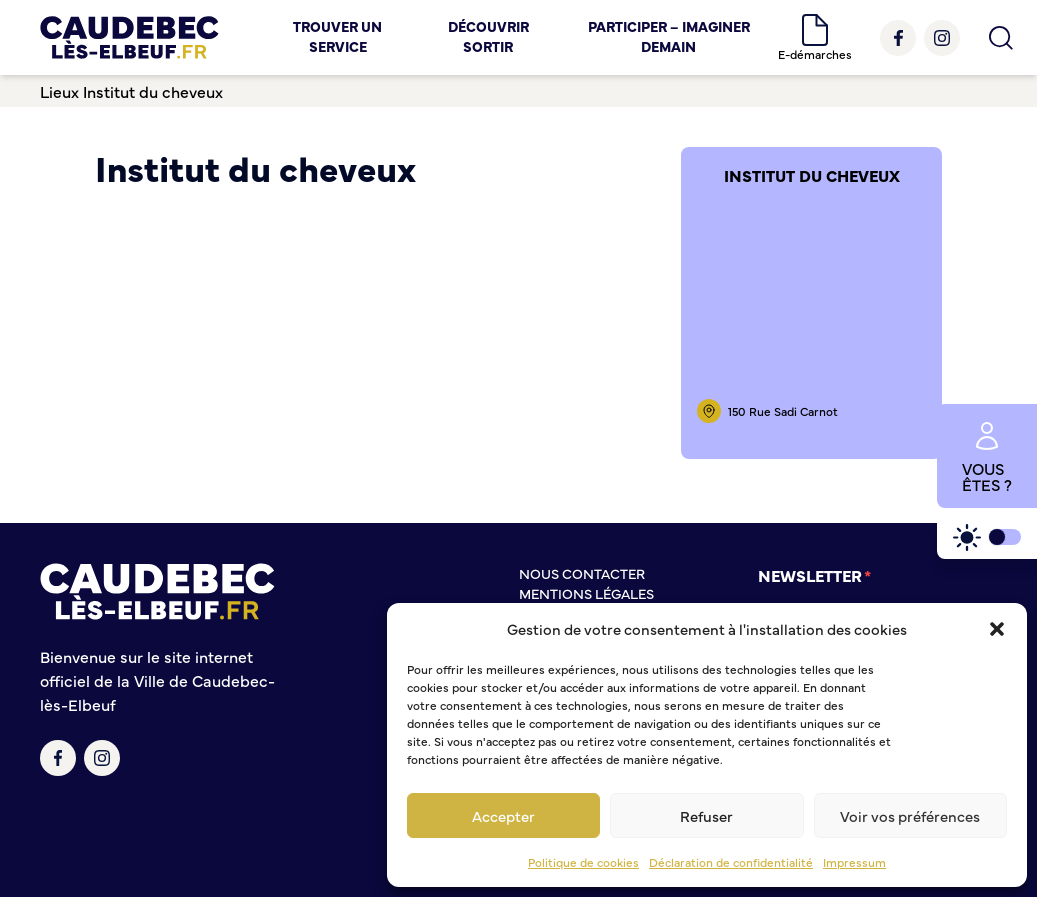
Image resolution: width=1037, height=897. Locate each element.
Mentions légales (586, 593)
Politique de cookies (583, 862)
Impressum (854, 862)
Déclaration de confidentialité (731, 862)
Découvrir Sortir (488, 36)
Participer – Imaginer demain (669, 36)
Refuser (706, 815)
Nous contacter (582, 573)
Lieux (59, 91)
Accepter (503, 815)
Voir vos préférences (910, 815)
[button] (997, 629)
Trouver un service (337, 36)
